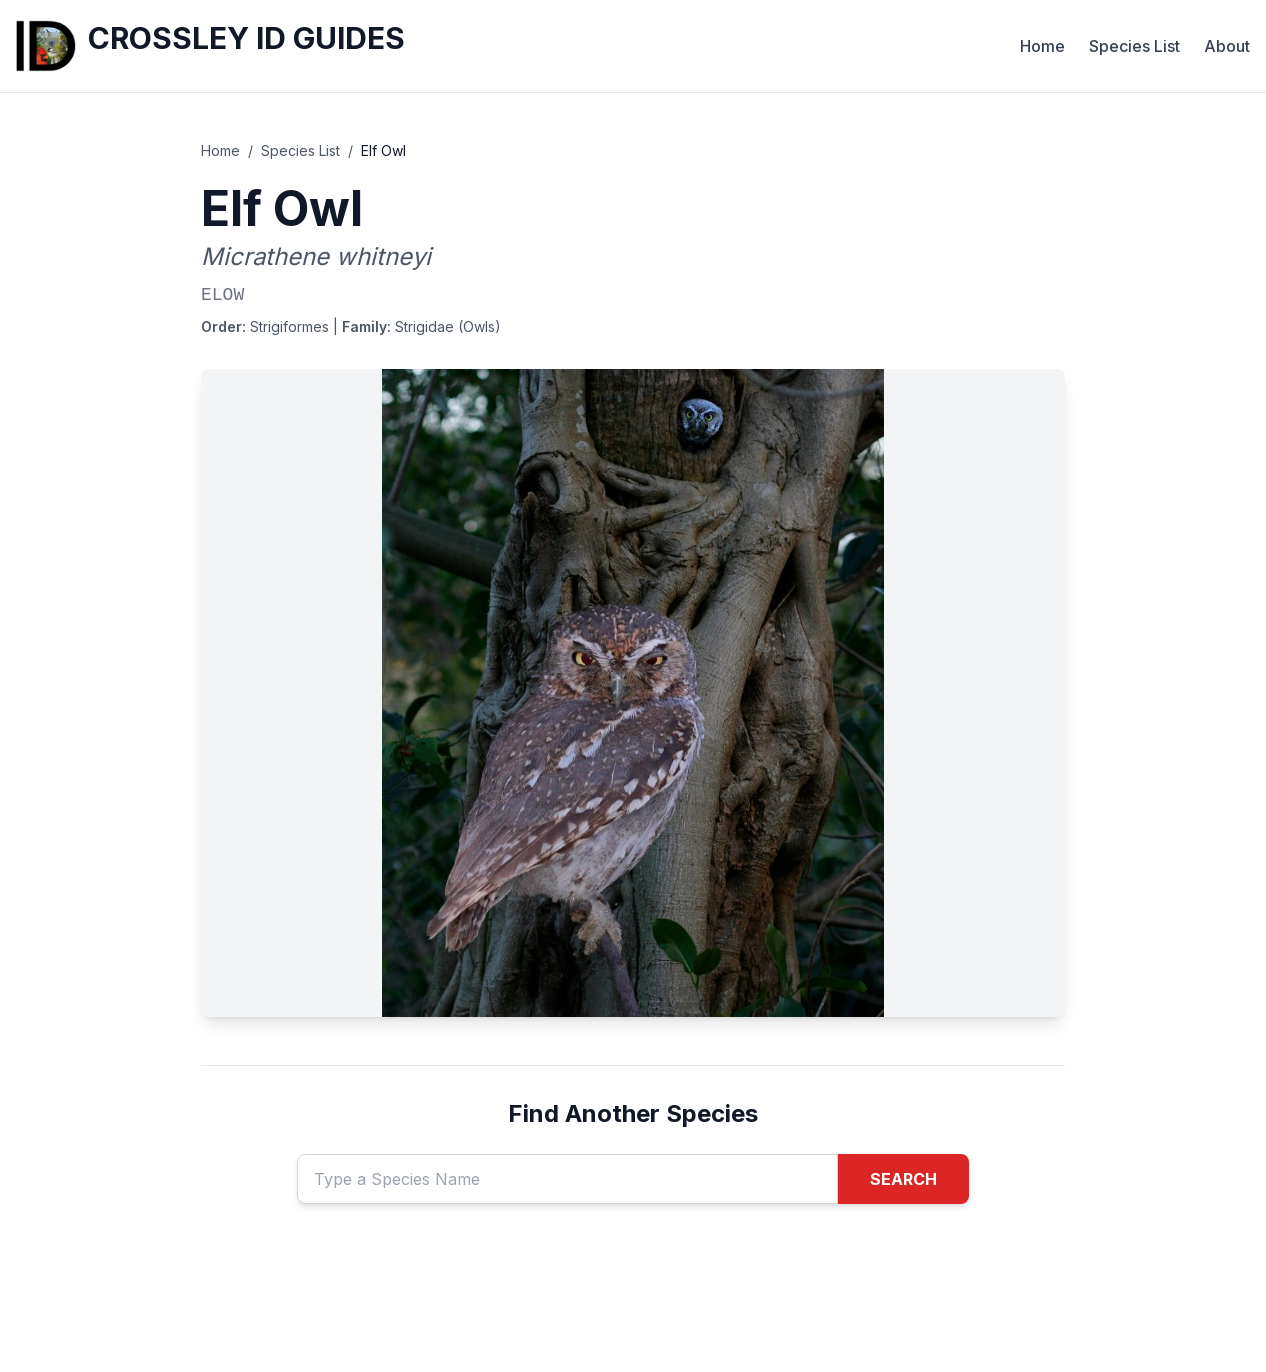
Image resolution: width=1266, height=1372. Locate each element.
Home (1042, 46)
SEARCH (903, 1179)
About (1227, 46)
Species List (1134, 46)
